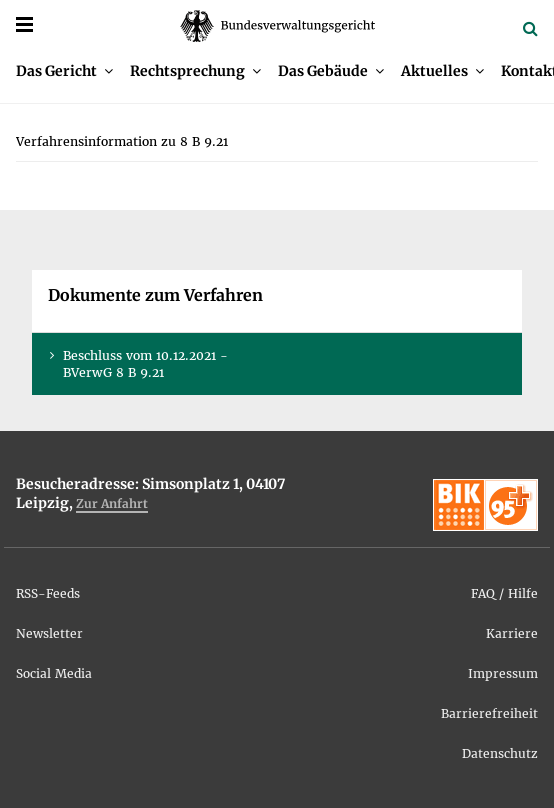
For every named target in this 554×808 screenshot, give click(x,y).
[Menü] (24, 24)
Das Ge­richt (56, 71)
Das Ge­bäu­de (323, 71)
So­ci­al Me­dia (54, 673)
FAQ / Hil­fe (504, 593)
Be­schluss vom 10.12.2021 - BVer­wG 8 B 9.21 (145, 364)
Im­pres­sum (503, 673)
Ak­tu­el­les (434, 71)
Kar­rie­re (512, 633)
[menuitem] (64, 71)
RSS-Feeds (48, 593)
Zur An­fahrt (112, 503)
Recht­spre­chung (187, 71)
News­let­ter (49, 633)
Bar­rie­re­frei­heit (489, 713)
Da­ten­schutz (500, 753)
